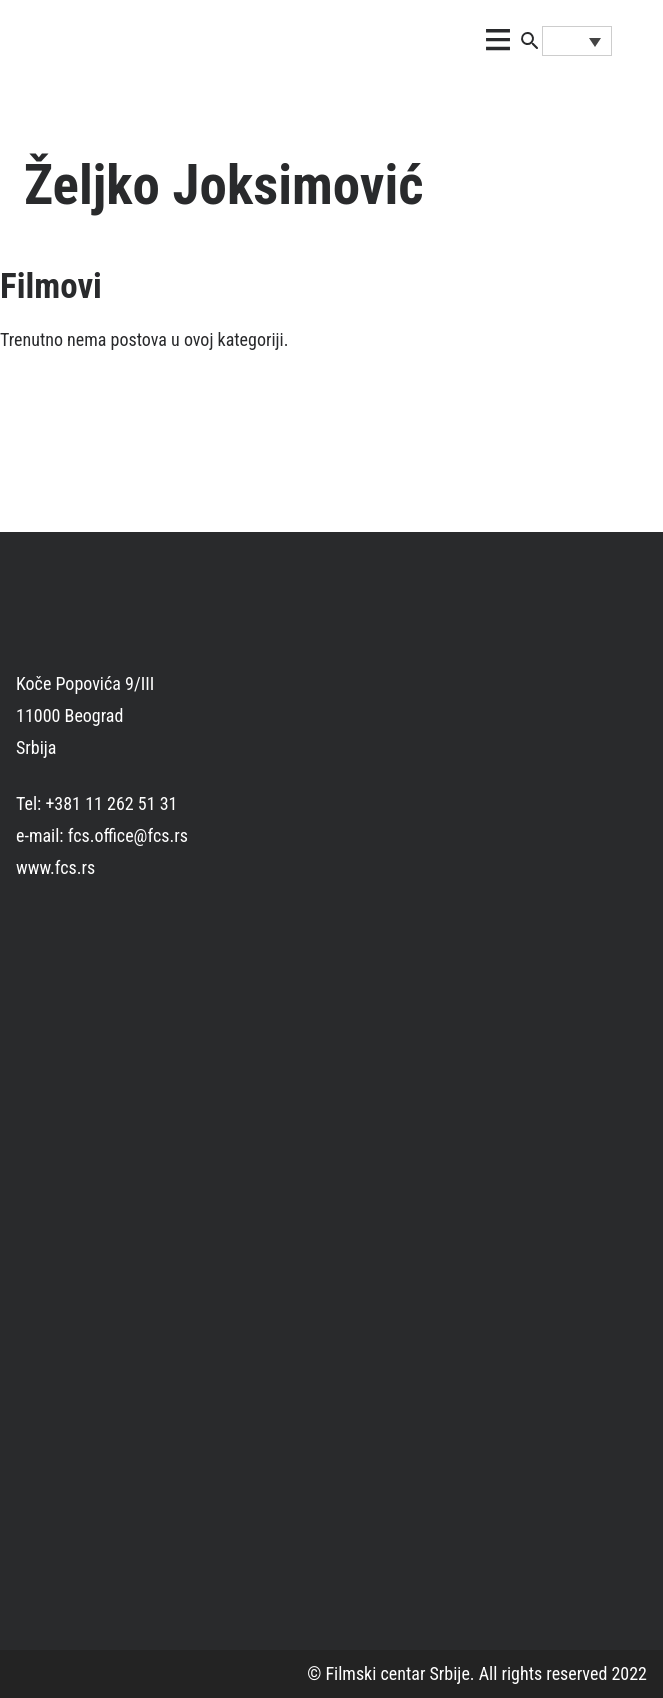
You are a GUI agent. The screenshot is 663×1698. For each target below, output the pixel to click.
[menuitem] (577, 41)
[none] (577, 41)
